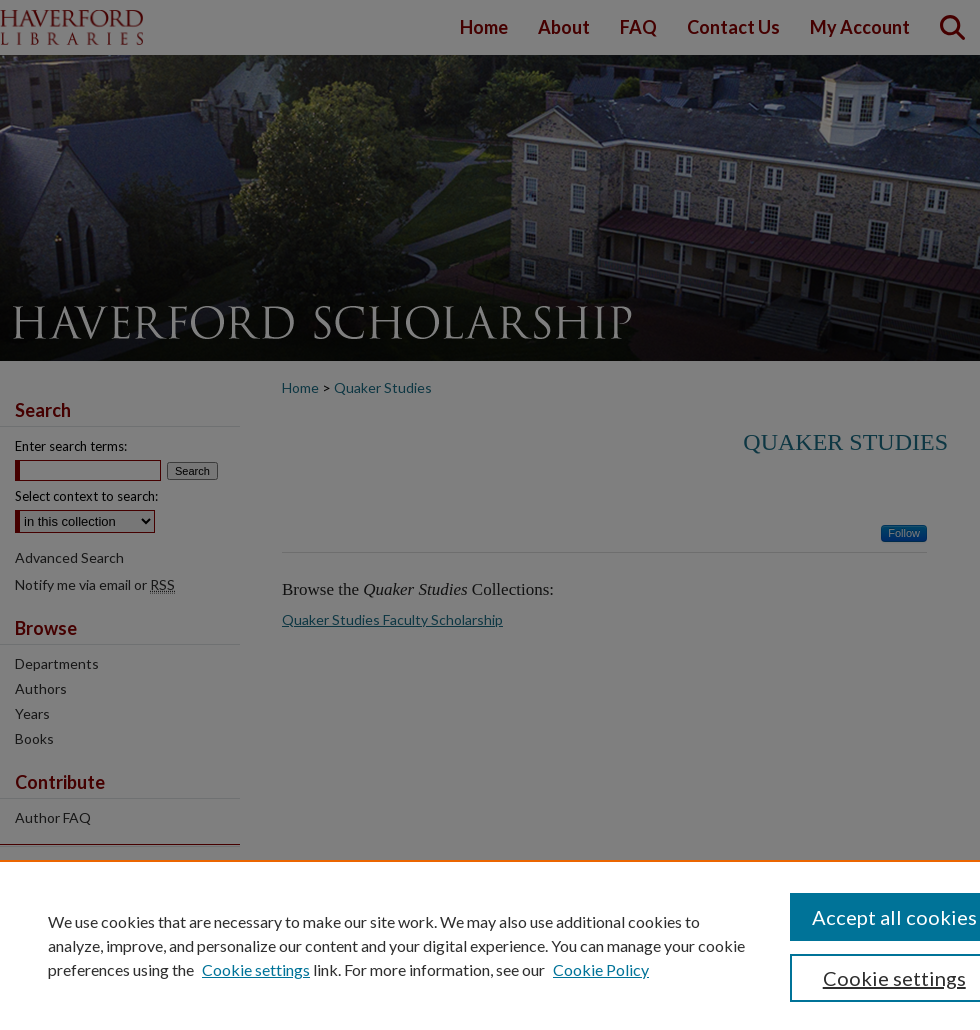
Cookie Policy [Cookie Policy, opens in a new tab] (601, 969)
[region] (490, 945)
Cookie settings (256, 969)
